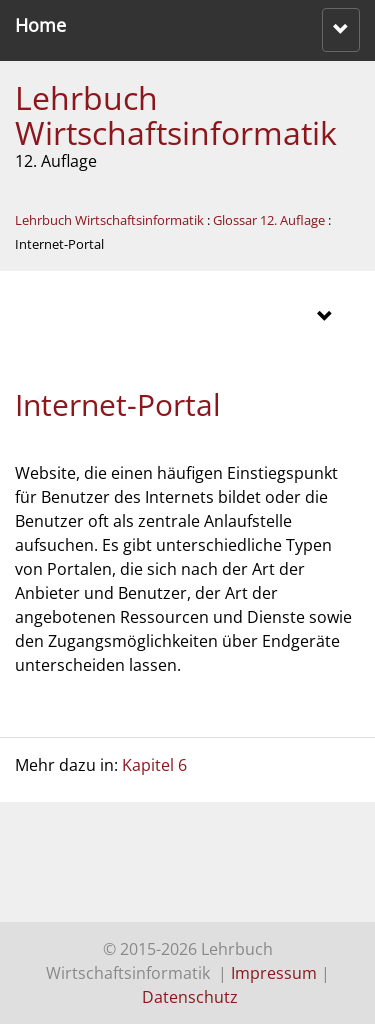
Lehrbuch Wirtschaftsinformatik (176, 115)
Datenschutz (190, 997)
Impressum (274, 973)
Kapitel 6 (154, 765)
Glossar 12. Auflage (269, 220)
